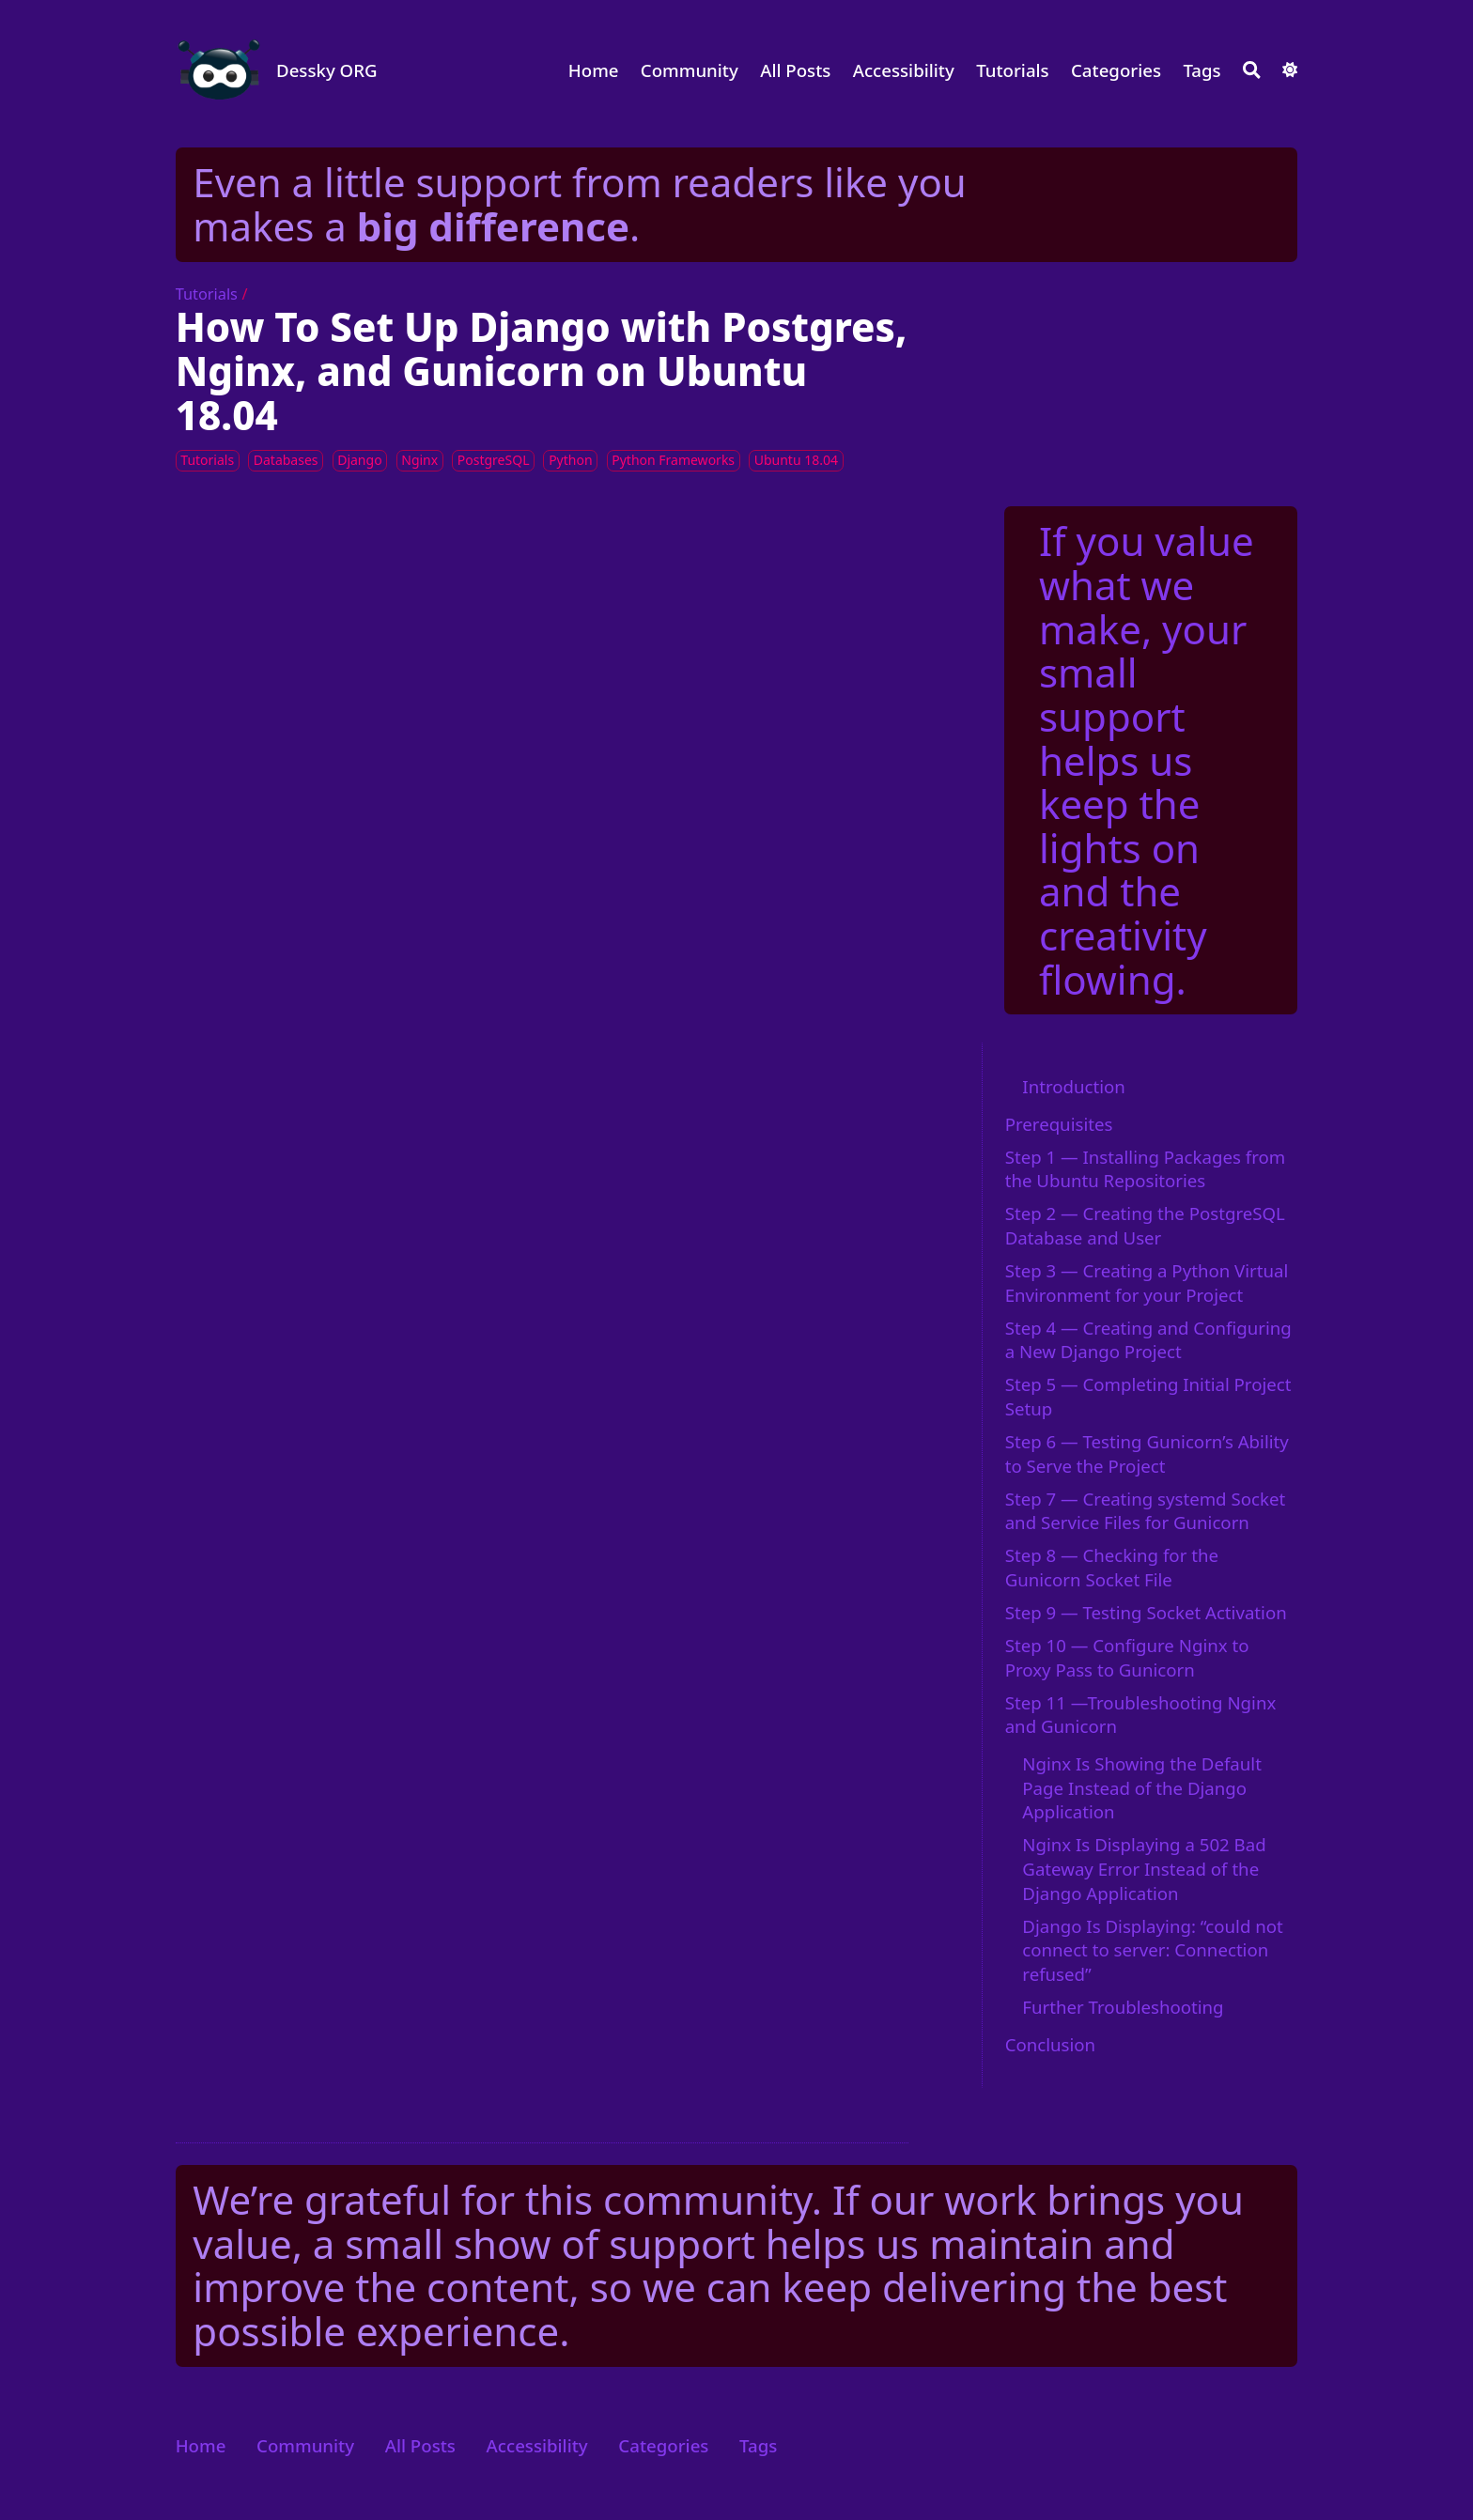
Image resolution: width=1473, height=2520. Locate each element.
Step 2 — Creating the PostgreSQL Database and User (1145, 1225)
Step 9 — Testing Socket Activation (1146, 1612)
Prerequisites (1059, 1124)
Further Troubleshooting (1122, 2006)
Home (593, 70)
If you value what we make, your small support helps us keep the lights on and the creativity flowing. (1146, 760)
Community (689, 70)
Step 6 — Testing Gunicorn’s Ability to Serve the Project (1147, 1453)
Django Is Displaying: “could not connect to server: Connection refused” (1152, 1950)
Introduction (1073, 1086)
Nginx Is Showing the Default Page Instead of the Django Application (1142, 1787)
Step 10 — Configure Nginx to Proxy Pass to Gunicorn (1127, 1657)
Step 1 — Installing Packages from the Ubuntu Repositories (1145, 1169)
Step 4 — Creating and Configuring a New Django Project (1148, 1340)
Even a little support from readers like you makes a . (579, 204)
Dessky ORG (327, 70)
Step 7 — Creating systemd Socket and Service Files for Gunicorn (1145, 1511)
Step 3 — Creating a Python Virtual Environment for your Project (1147, 1282)
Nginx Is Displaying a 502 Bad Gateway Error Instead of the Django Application (1143, 1868)
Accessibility (903, 70)
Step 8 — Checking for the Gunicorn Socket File (1111, 1567)
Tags (1201, 70)
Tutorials (1012, 70)
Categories (1116, 70)
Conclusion (1050, 2044)
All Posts (795, 70)
